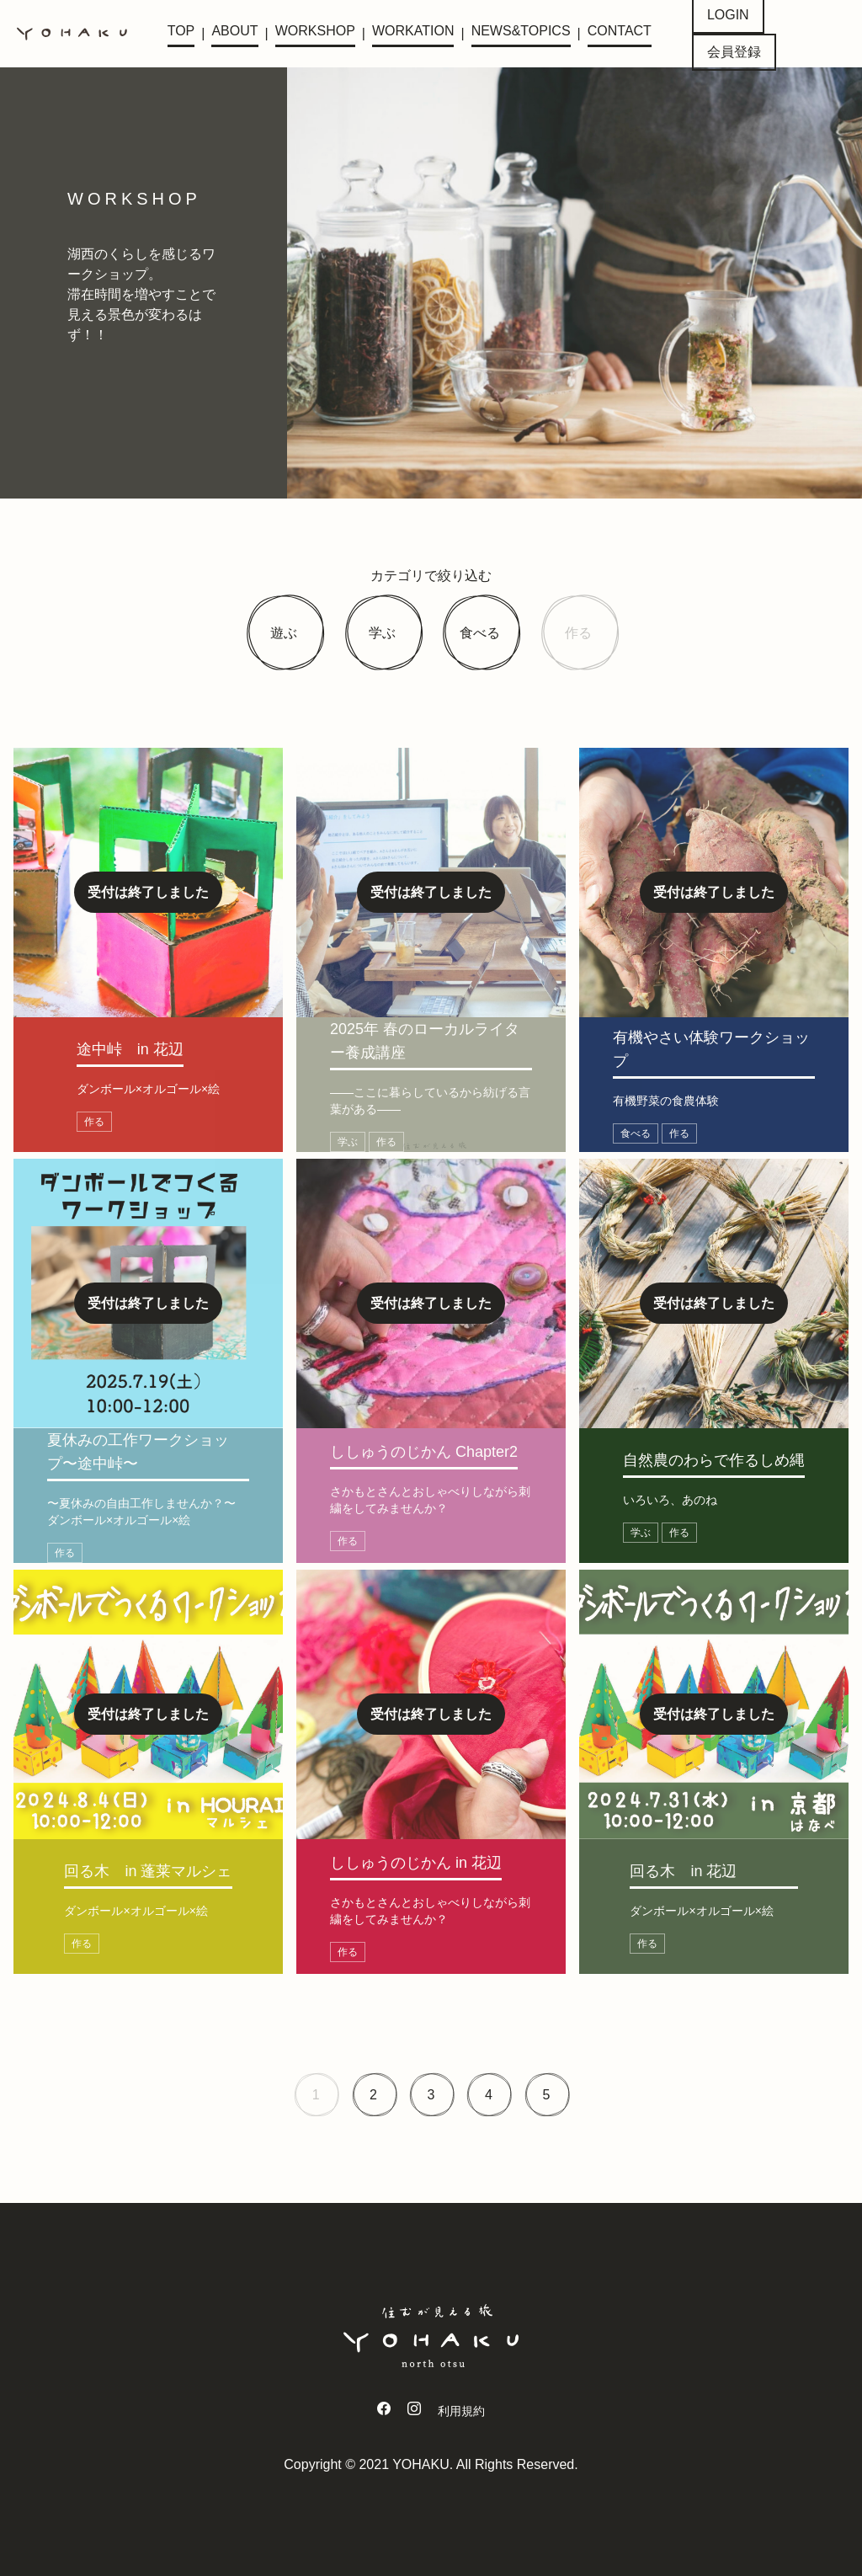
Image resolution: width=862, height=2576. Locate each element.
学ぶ (382, 633)
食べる (480, 633)
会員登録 (734, 52)
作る (578, 633)
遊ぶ (283, 633)
